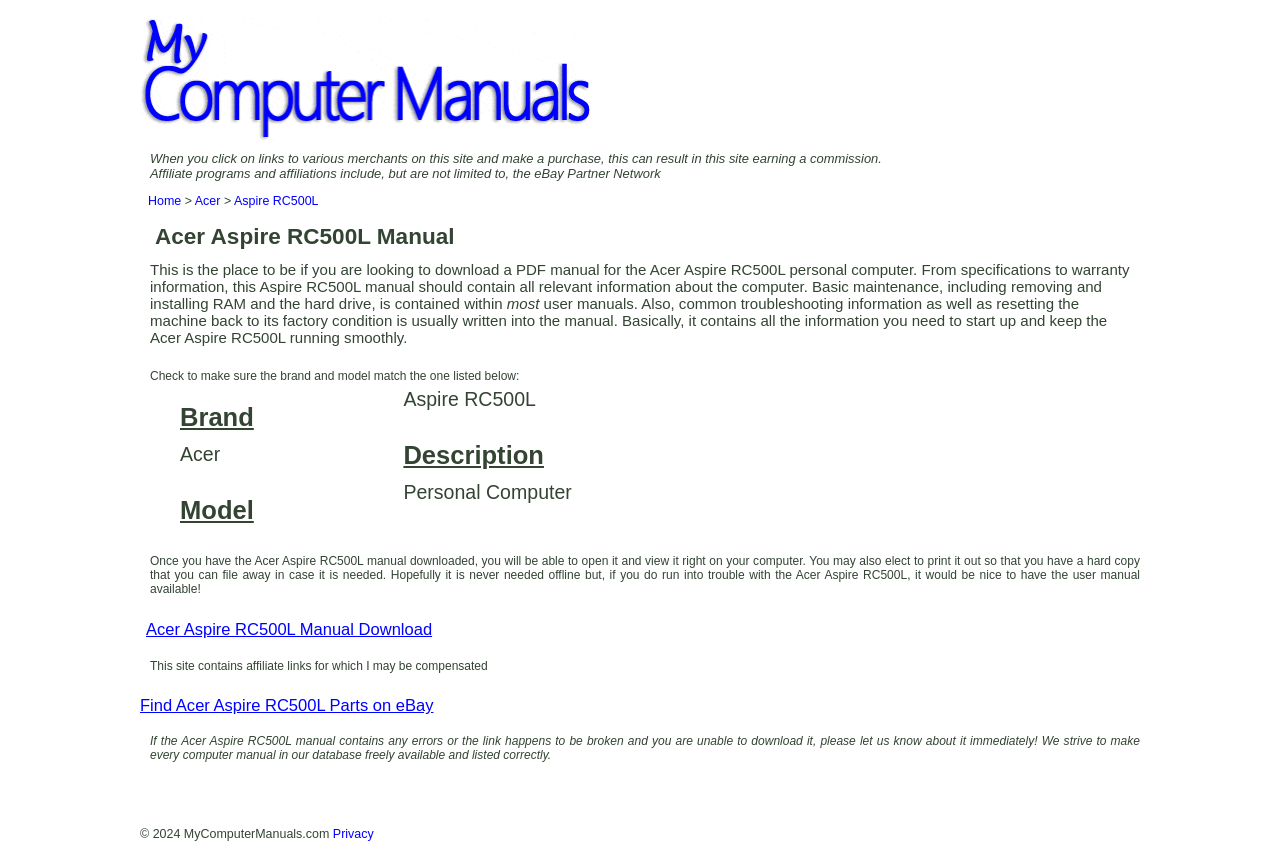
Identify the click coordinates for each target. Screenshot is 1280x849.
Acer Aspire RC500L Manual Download (289, 629)
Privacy (353, 834)
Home (164, 201)
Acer (208, 201)
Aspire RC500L (276, 201)
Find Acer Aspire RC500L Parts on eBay (286, 705)
